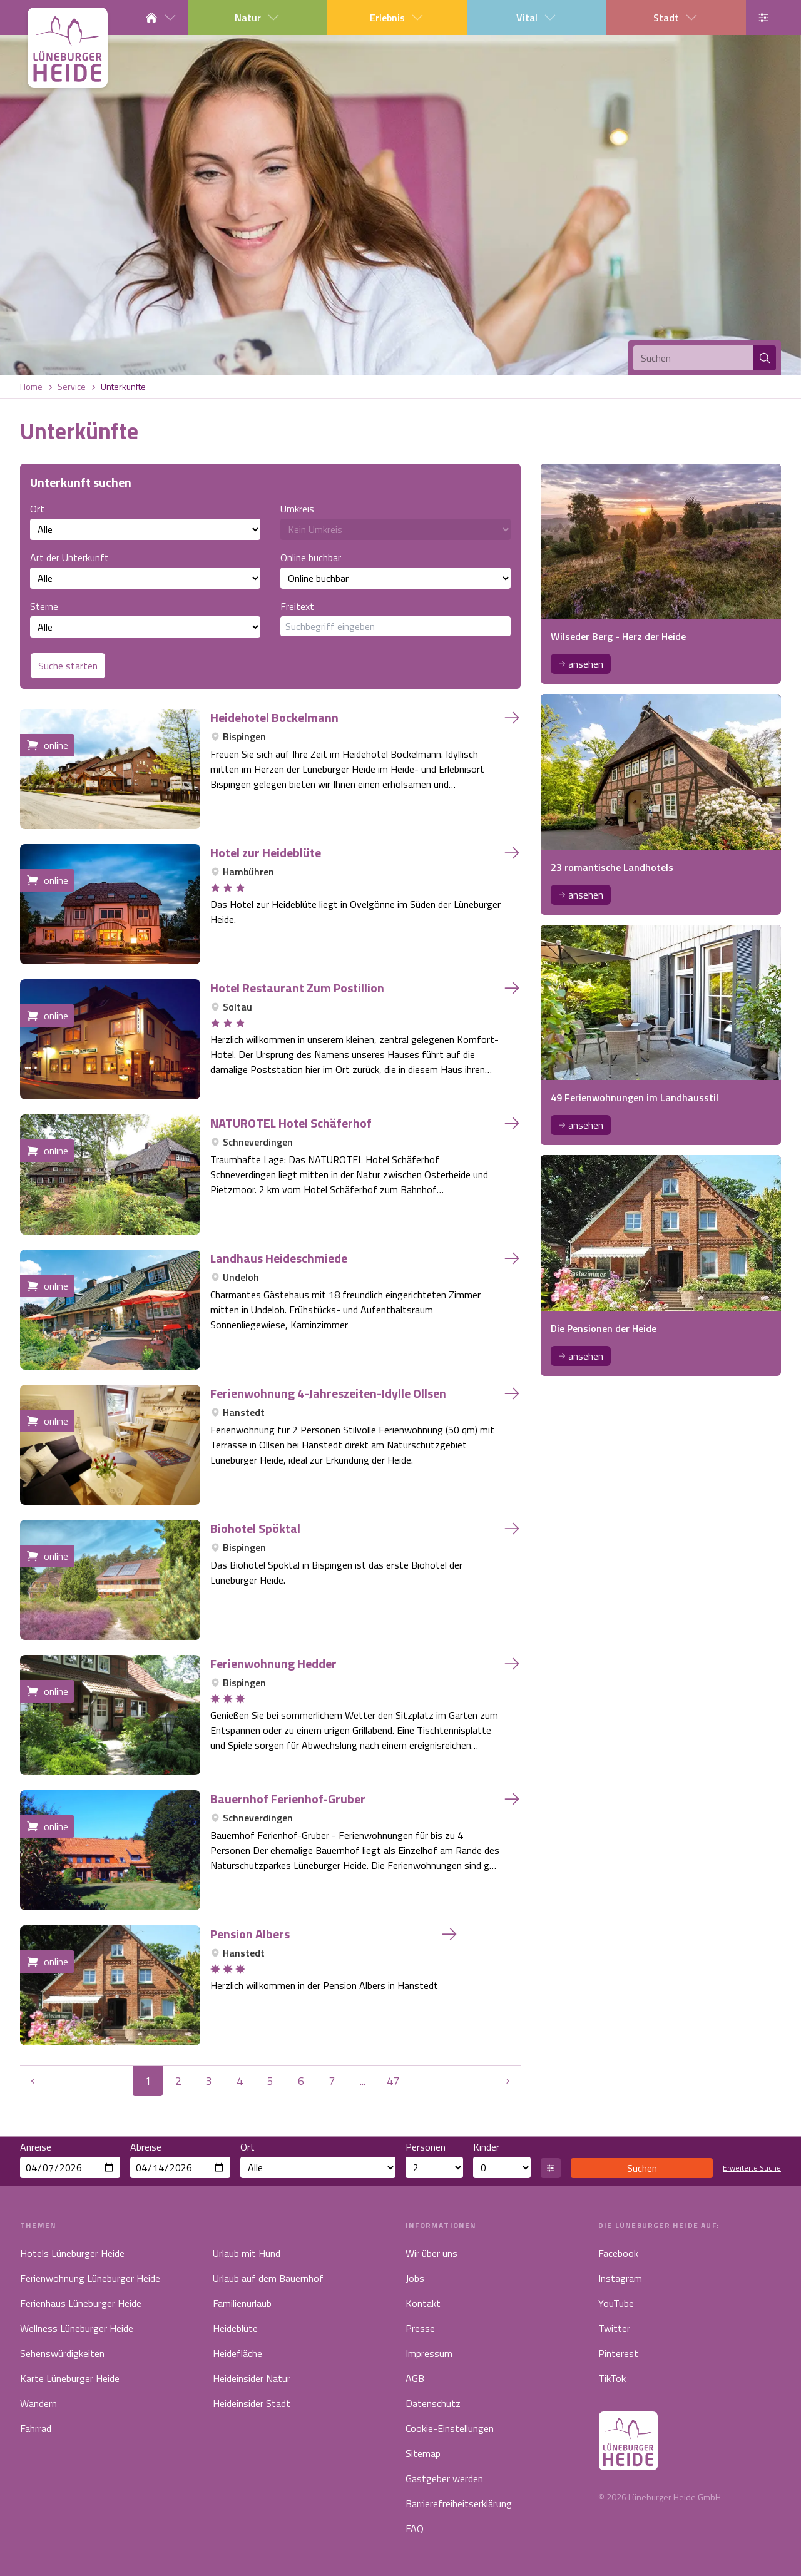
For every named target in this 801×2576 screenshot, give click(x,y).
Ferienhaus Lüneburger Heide (80, 2303)
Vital (537, 17)
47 (393, 2080)
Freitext (395, 617)
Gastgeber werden (444, 2478)
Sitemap (423, 2453)
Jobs (415, 2278)
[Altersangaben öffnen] (551, 2168)
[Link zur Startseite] (68, 48)
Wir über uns (431, 2253)
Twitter (614, 2328)
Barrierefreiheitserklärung (459, 2503)
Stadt (676, 17)
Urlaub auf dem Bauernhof (268, 2278)
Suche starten (68, 665)
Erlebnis (397, 17)
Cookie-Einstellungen (450, 2428)
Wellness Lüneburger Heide (76, 2328)
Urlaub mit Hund (246, 2253)
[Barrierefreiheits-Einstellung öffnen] (763, 17)
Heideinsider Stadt (251, 2403)
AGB (415, 2378)
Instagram (620, 2278)
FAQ (415, 2528)
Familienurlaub (242, 2303)
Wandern (38, 2403)
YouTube (616, 2303)
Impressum (429, 2353)
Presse (420, 2328)
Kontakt (423, 2303)
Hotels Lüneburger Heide (72, 2253)
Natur (258, 17)
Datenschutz (433, 2403)
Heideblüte (235, 2328)
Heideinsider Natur (251, 2378)
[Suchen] (693, 357)
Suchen (642, 2168)
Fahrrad (35, 2428)
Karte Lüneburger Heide (70, 2378)
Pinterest (618, 2353)
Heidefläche (237, 2353)
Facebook (618, 2253)
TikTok (612, 2378)
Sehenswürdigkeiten (62, 2353)
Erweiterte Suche (752, 2168)
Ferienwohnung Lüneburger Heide (90, 2278)
